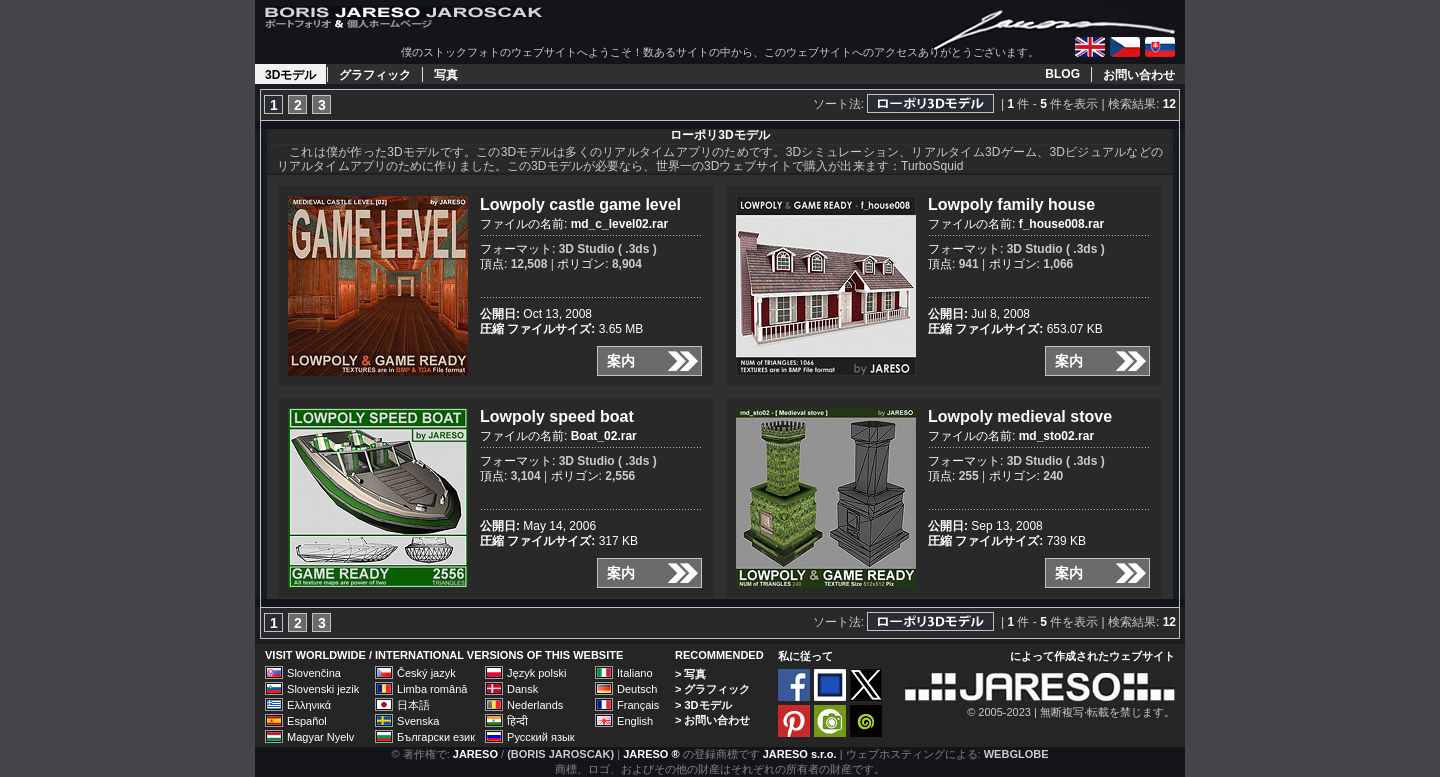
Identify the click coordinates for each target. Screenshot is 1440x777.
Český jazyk (426, 673)
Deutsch (637, 689)
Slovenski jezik (323, 689)
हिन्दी (517, 721)
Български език (436, 737)
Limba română (432, 689)
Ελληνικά (309, 705)
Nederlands (535, 705)
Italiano (634, 673)
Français (638, 705)
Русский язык (541, 737)
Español (307, 721)
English (635, 721)
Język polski (536, 673)
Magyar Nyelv (320, 737)
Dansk (522, 689)
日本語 (413, 705)
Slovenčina (314, 673)
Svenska (418, 721)
